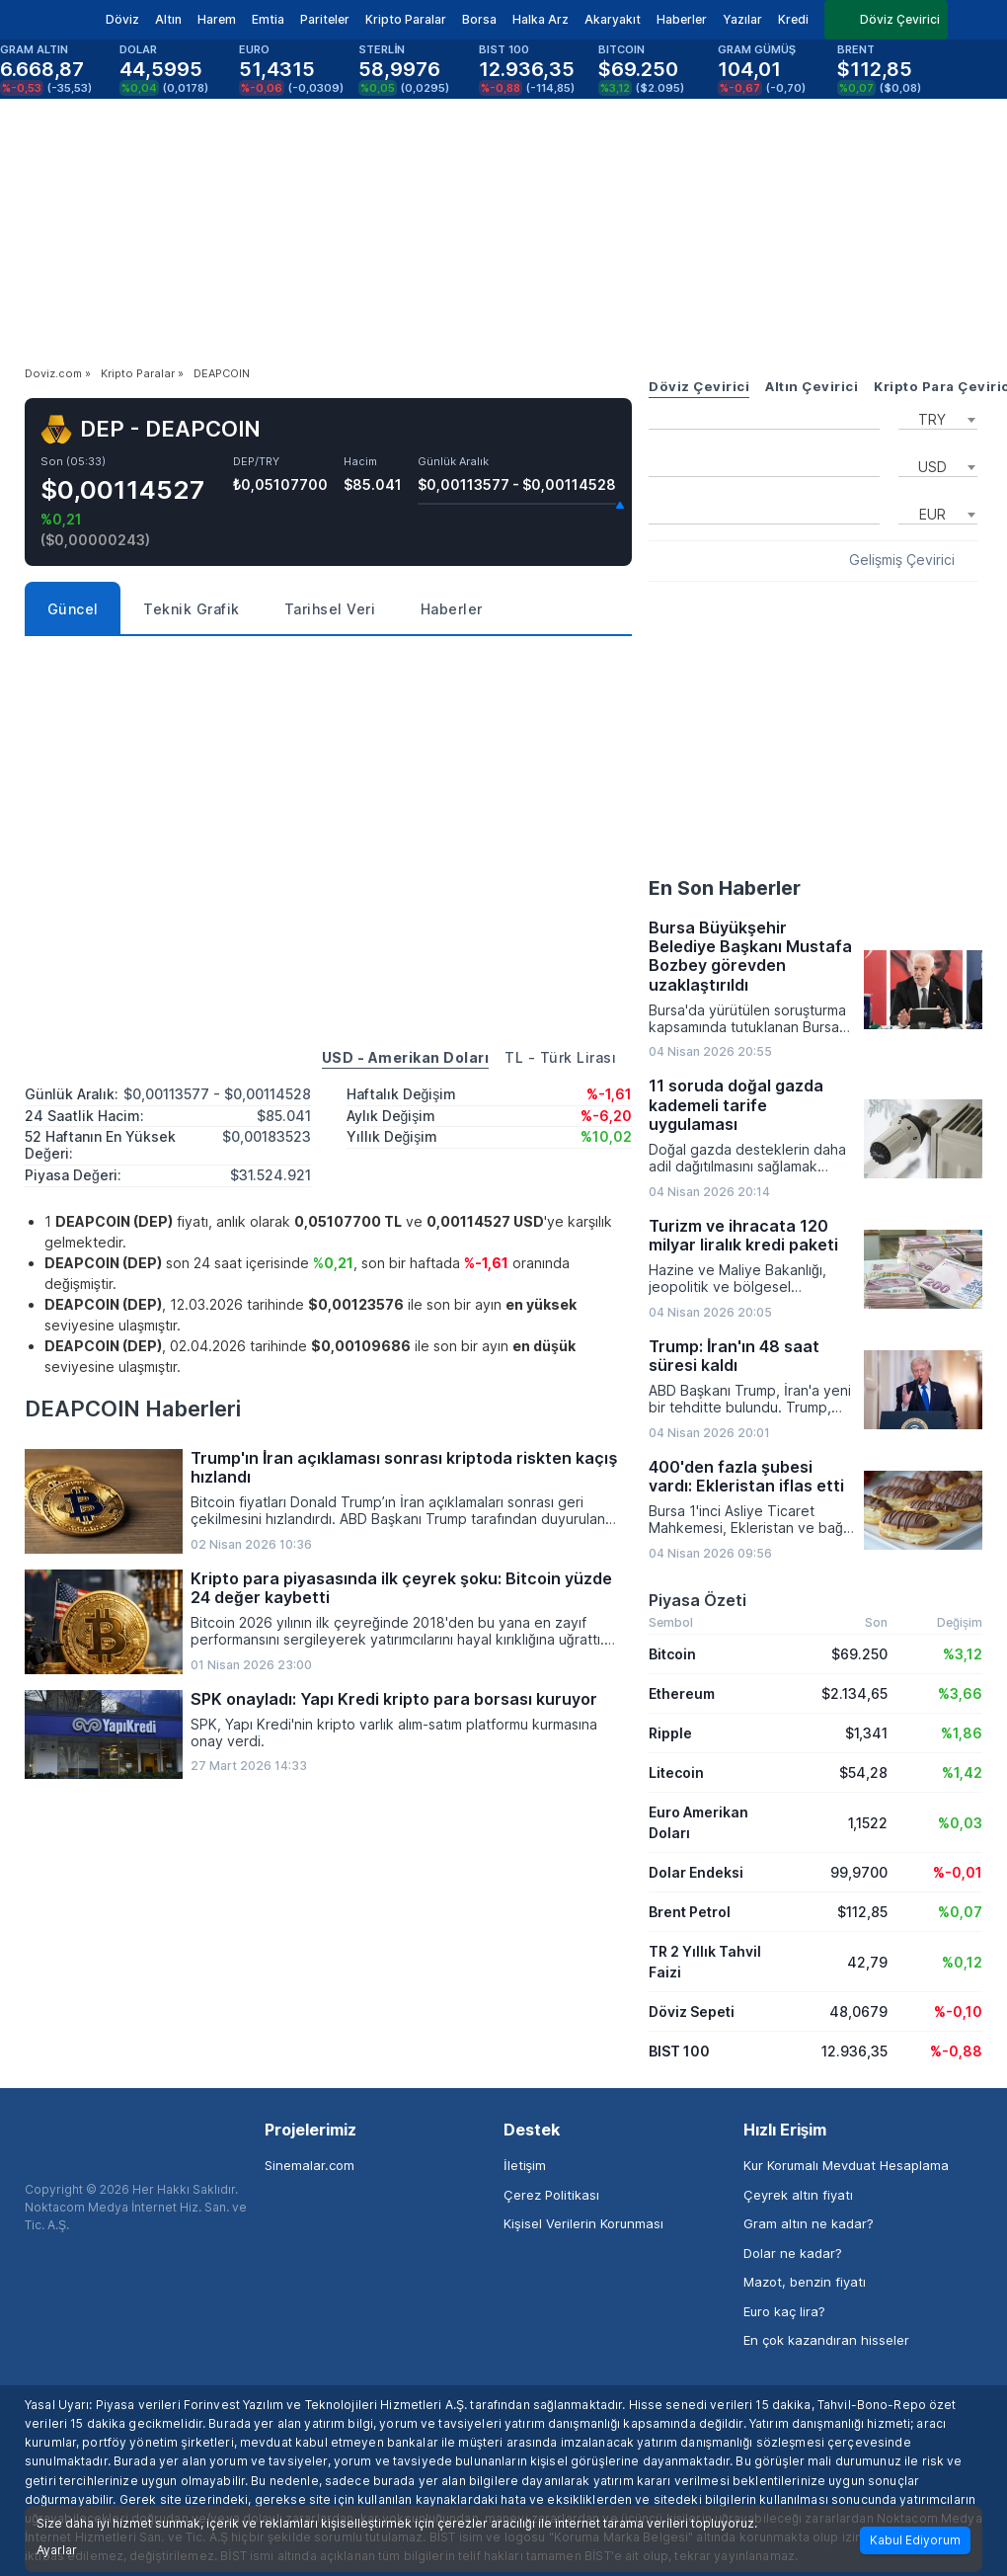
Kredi (793, 19)
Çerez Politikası (551, 2195)
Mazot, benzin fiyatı (804, 2282)
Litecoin (676, 1772)
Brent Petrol (690, 1911)
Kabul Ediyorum (915, 2540)
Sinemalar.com (309, 2165)
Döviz (122, 19)
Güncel (73, 609)
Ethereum (682, 1693)
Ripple (670, 1733)
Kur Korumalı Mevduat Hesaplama (846, 2165)
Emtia (268, 19)
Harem (216, 19)
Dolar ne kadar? (792, 2253)
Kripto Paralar (405, 19)
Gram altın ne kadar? (808, 2223)
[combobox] (937, 418)
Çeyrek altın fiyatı (798, 2195)
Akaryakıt (612, 19)
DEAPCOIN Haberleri (133, 1408)
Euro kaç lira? (784, 2311)
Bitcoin (672, 1654)
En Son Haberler (725, 888)
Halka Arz (540, 19)
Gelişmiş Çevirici (902, 560)
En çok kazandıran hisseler (826, 2340)
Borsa (479, 19)
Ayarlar (57, 2550)
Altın (168, 19)
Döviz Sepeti (692, 2011)
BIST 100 (679, 2051)
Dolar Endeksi (696, 1872)
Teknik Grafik (191, 609)
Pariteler (324, 19)
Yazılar (742, 19)
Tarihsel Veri (330, 609)
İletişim (525, 2165)
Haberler (682, 19)
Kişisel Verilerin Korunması (583, 2223)
